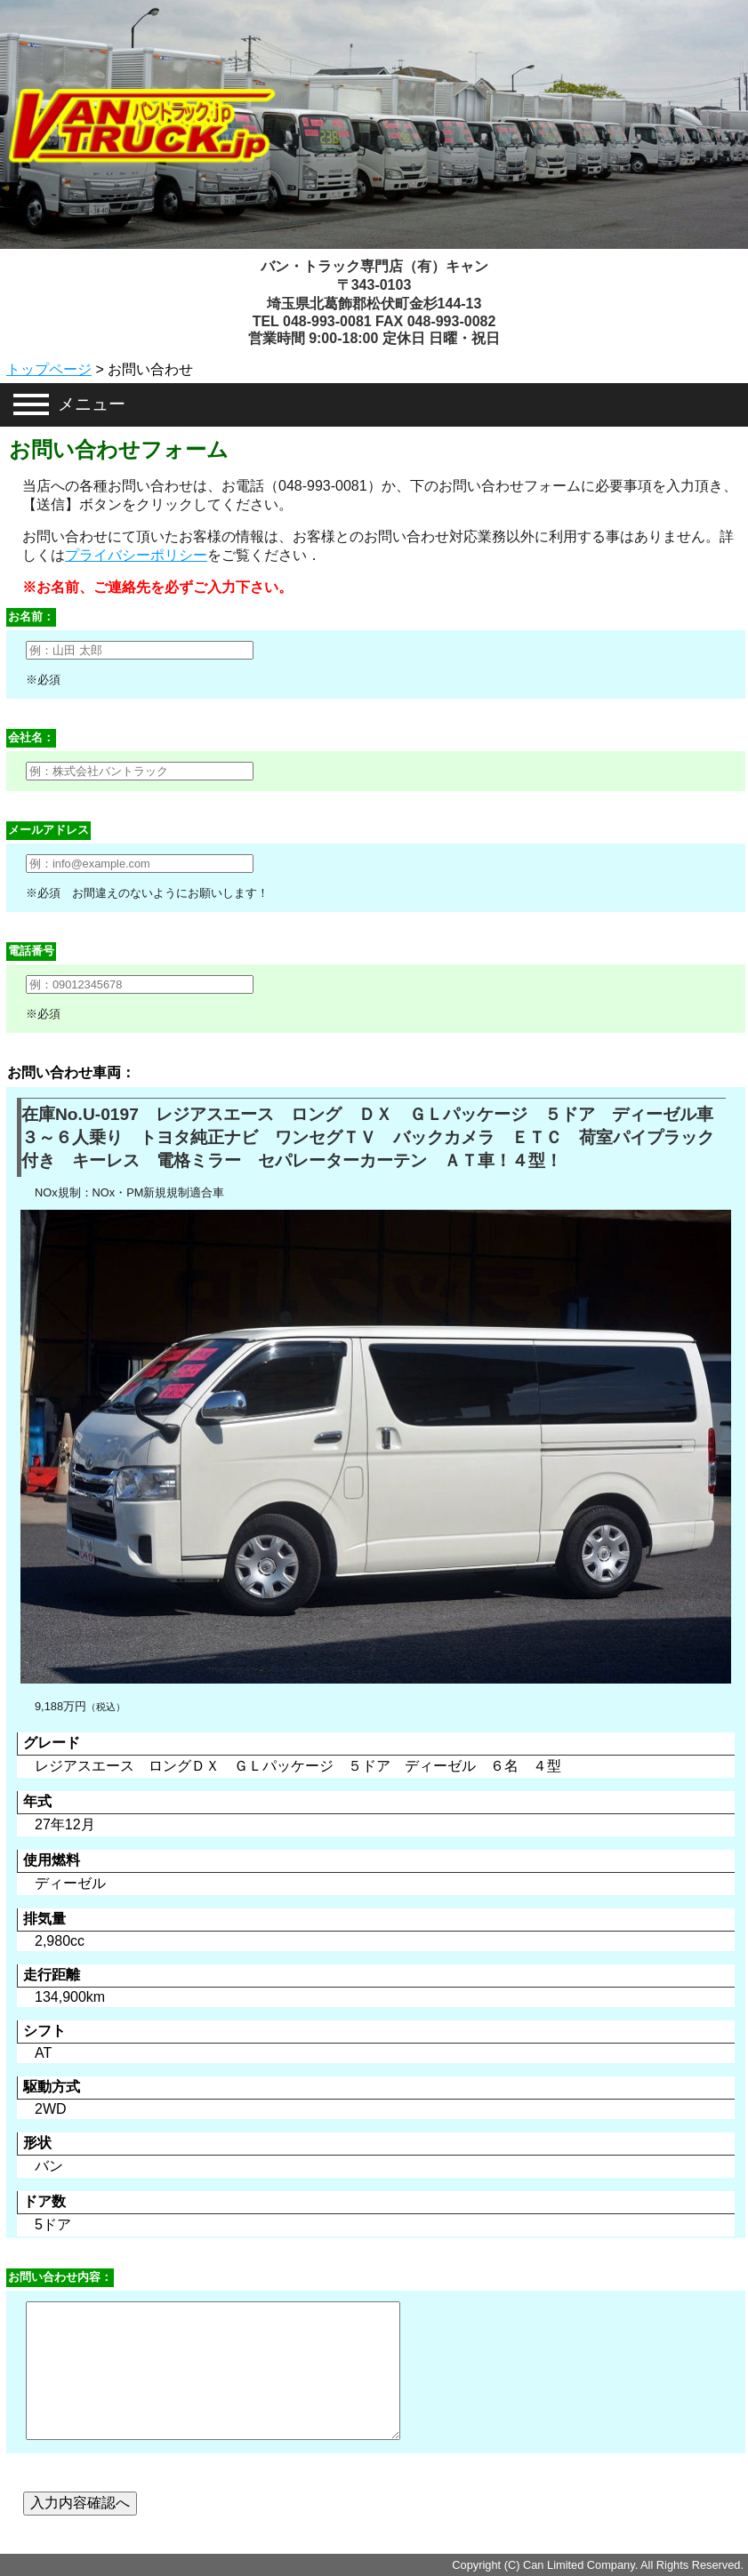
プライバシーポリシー (136, 555)
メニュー (91, 404)
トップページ (49, 369)
